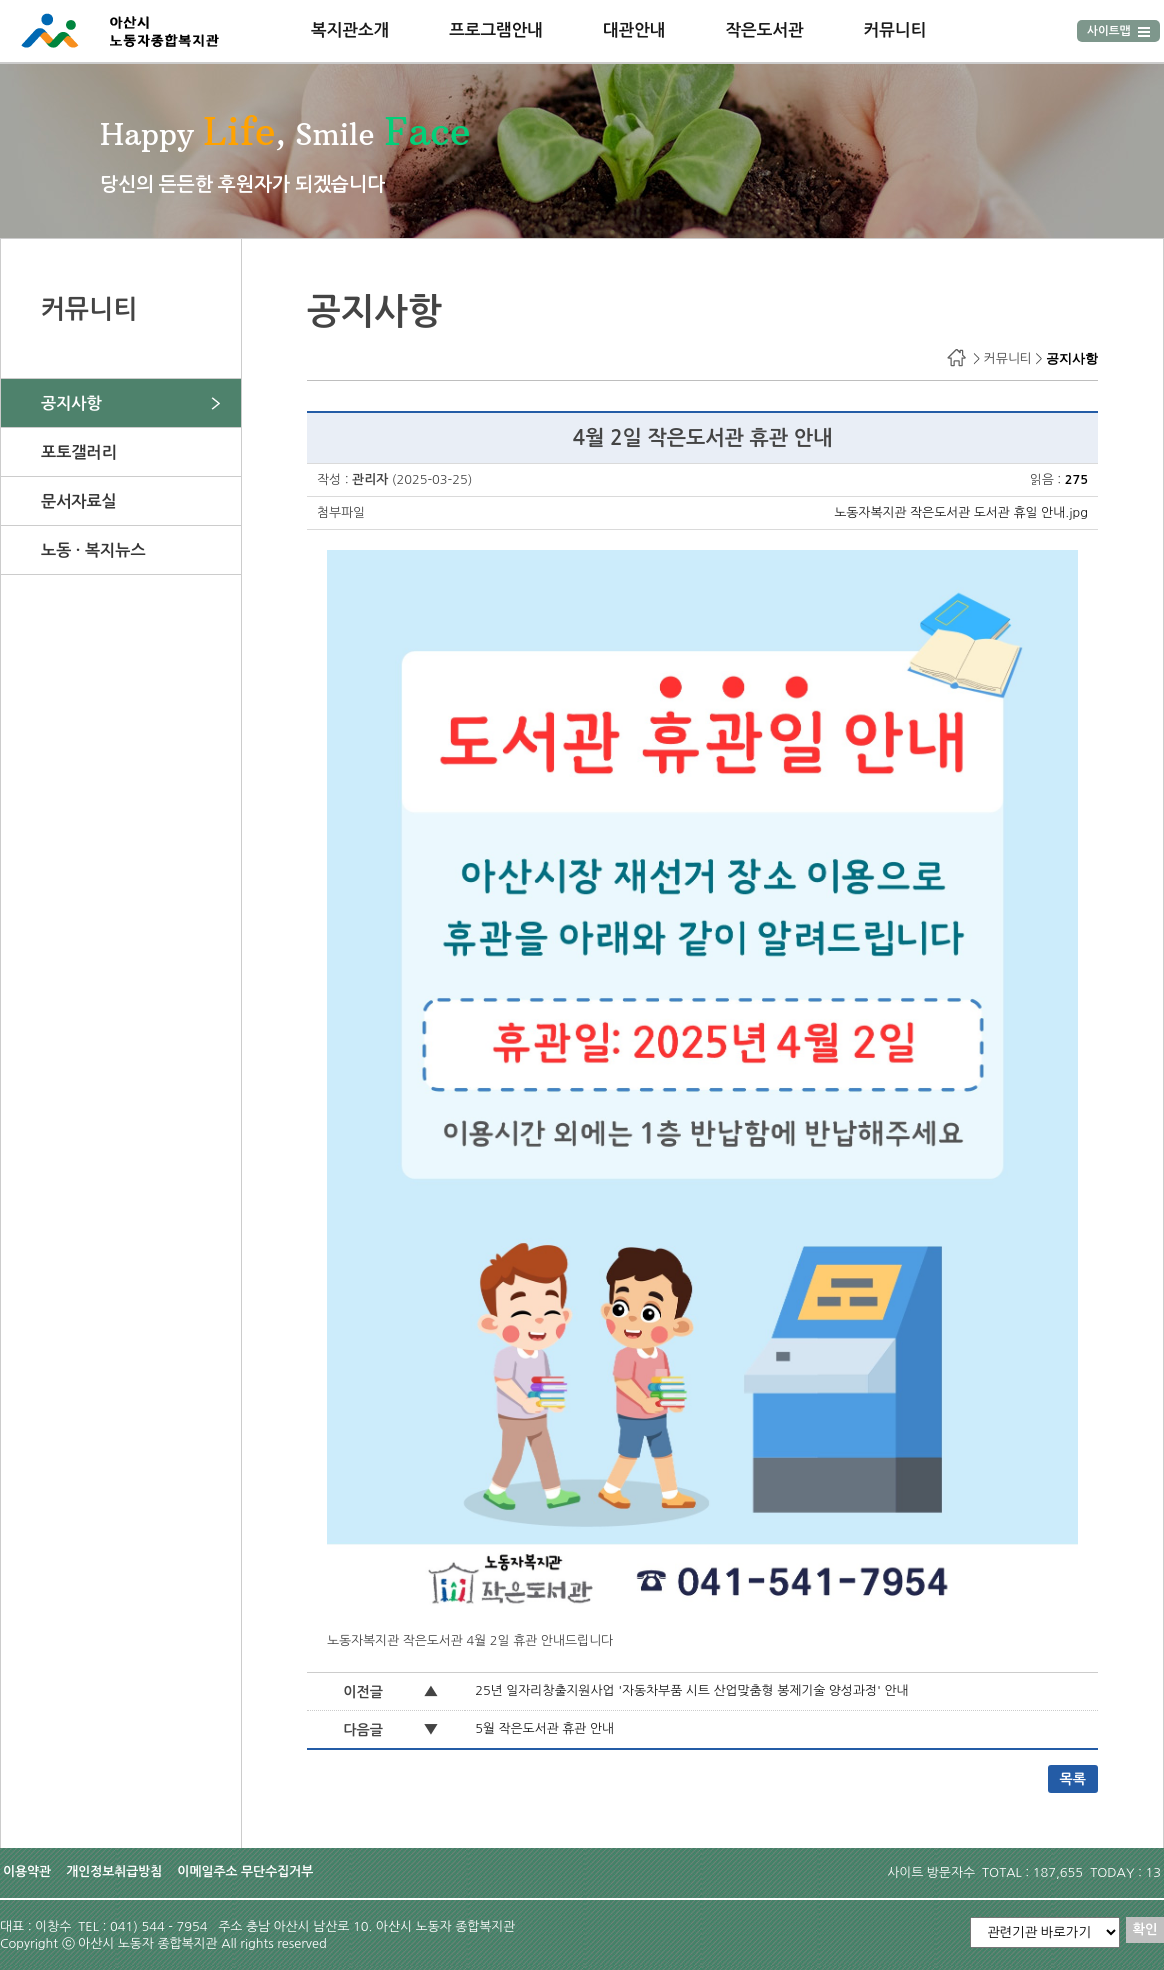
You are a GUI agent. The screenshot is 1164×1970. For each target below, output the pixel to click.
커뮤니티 (895, 30)
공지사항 (71, 403)
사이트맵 (1118, 31)
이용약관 (27, 1871)
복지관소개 (350, 30)
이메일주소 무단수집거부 (245, 1871)
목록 (1073, 1779)
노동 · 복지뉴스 (93, 550)
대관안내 (634, 30)
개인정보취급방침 (114, 1871)
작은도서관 (764, 30)
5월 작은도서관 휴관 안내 (544, 1728)
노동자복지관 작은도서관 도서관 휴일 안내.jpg (961, 512)
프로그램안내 (496, 30)
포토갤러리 (79, 452)
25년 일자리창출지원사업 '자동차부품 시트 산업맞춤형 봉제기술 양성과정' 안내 (691, 1690)
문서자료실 (79, 501)
